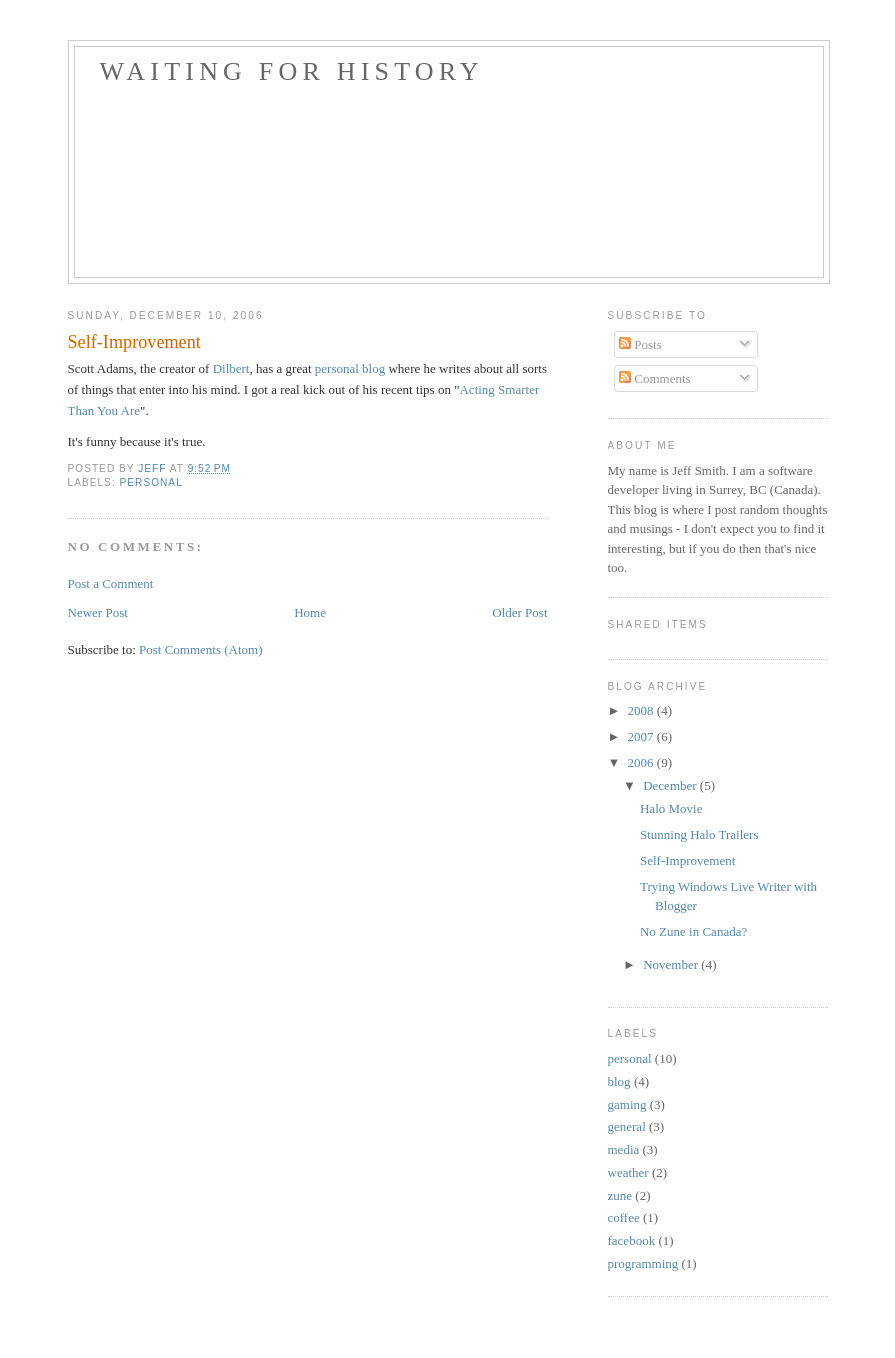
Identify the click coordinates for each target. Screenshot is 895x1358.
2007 (642, 736)
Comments (655, 378)
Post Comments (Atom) (201, 649)
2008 (642, 710)
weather (628, 1172)
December (671, 785)
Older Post (519, 612)
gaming (627, 1104)
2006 (642, 762)
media (624, 1149)
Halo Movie (671, 808)
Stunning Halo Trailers (699, 834)
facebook (632, 1240)
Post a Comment (111, 583)
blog (619, 1081)
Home (310, 612)
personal (151, 482)
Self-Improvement (687, 860)
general (627, 1126)
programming (643, 1263)
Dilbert (231, 368)
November (672, 964)
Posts (640, 344)
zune (620, 1195)
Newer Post (98, 612)
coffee (624, 1217)
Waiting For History (292, 71)
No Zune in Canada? (693, 931)
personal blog (350, 368)
